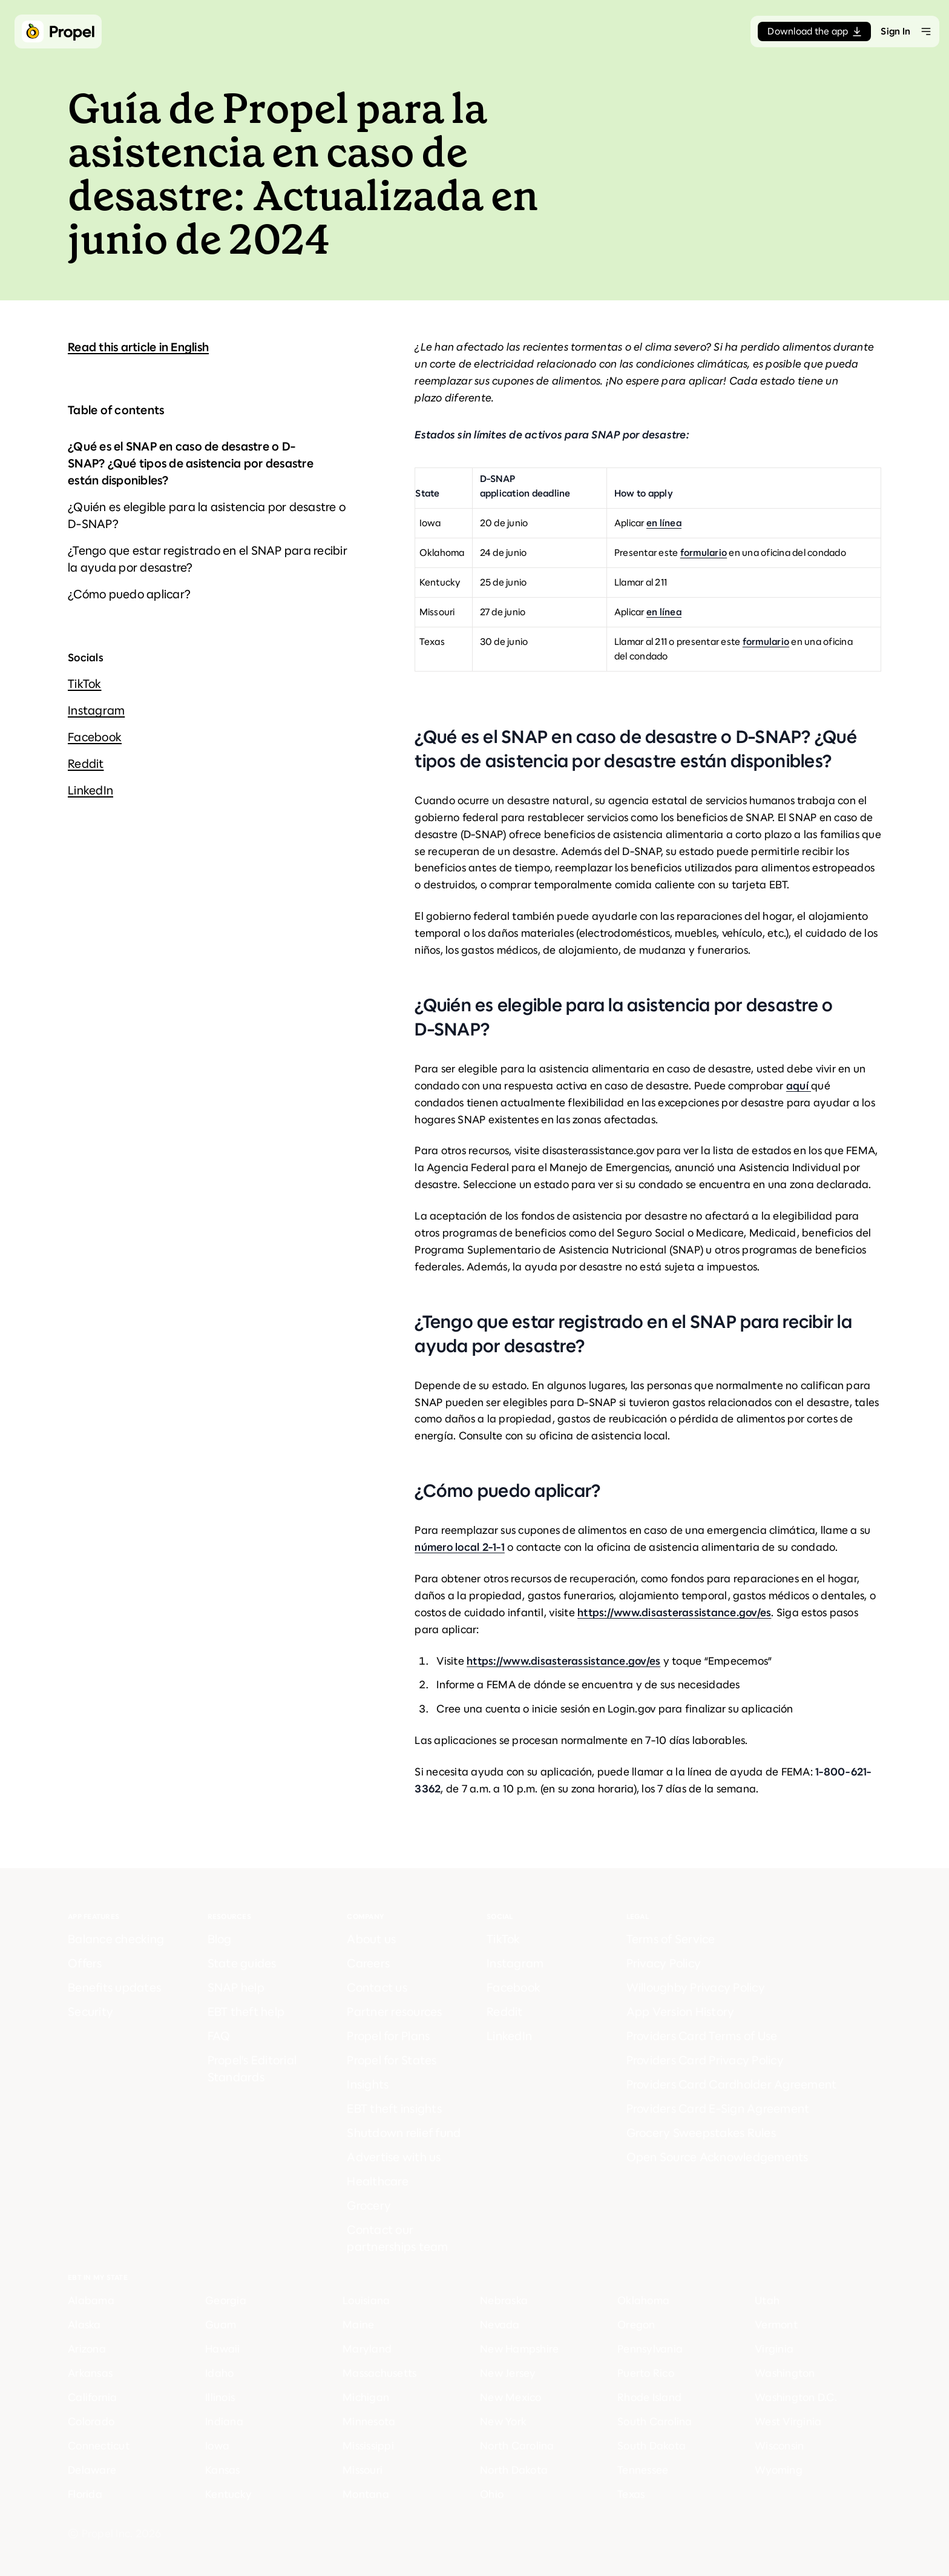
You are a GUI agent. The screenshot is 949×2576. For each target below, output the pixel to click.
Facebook (95, 737)
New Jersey (508, 2373)
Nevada (500, 2324)
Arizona (87, 2349)
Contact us (377, 1987)
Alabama (91, 2300)
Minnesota (369, 2421)
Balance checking (116, 1939)
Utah (767, 2300)
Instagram (96, 710)
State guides (242, 1963)
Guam (220, 2324)
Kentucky (228, 2494)
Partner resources (394, 2012)
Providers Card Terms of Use (702, 2036)
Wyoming (779, 2470)
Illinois (220, 2397)
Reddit (86, 763)
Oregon (636, 2324)
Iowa (217, 2445)
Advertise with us (394, 2157)
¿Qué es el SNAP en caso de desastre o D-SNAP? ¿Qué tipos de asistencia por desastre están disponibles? (191, 463)
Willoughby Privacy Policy (695, 1987)
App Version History (680, 2012)
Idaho (219, 2373)
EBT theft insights (394, 2108)
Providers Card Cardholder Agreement (731, 2084)
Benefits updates (114, 1987)
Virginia (774, 2349)
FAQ (219, 2036)
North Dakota (514, 2470)
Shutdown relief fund (404, 2133)
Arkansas (90, 2373)
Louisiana (366, 2300)
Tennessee (642, 2470)
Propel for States (391, 2060)
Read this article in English (138, 347)
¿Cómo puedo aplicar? (129, 594)
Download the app (814, 31)
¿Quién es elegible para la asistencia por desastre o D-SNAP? (207, 516)
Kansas (222, 2470)
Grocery (369, 2205)
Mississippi (368, 2445)
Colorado (91, 2421)
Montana (366, 2494)
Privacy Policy (663, 1963)
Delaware (92, 2470)
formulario (703, 552)
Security (90, 2012)
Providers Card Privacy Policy (705, 2060)
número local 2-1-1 (460, 1547)
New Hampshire (519, 2349)
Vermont (776, 2324)
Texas (631, 2494)
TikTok (85, 684)
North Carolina (517, 2445)
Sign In (895, 31)
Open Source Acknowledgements (717, 2157)
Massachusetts (379, 2373)
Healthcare (378, 2181)
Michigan (366, 2397)
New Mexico (511, 2397)
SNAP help (236, 1987)
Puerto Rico (645, 2373)
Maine (358, 2324)
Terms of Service (670, 1939)
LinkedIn (90, 790)
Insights (368, 2084)
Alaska (84, 2324)
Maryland (367, 2349)
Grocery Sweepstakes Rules (701, 2133)
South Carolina (654, 2421)
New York (503, 2421)
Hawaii (222, 2349)
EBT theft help (246, 2012)
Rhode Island (649, 2397)
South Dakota (651, 2445)
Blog (220, 1939)
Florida (85, 2494)
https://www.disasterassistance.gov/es (674, 1612)
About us (371, 1939)
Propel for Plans (388, 2036)
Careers (368, 1963)
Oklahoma (643, 2300)
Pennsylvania (650, 2349)
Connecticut (99, 2445)
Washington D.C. (796, 2397)
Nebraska (504, 2300)
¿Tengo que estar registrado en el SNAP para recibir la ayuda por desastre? (207, 559)
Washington (785, 2373)
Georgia (225, 2300)
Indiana (224, 2421)
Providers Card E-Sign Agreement (718, 2108)
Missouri (363, 2470)
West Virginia (788, 2421)
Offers (85, 1963)
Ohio (492, 2494)
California (92, 2397)
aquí (798, 1085)
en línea (663, 523)
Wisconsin (779, 2445)
